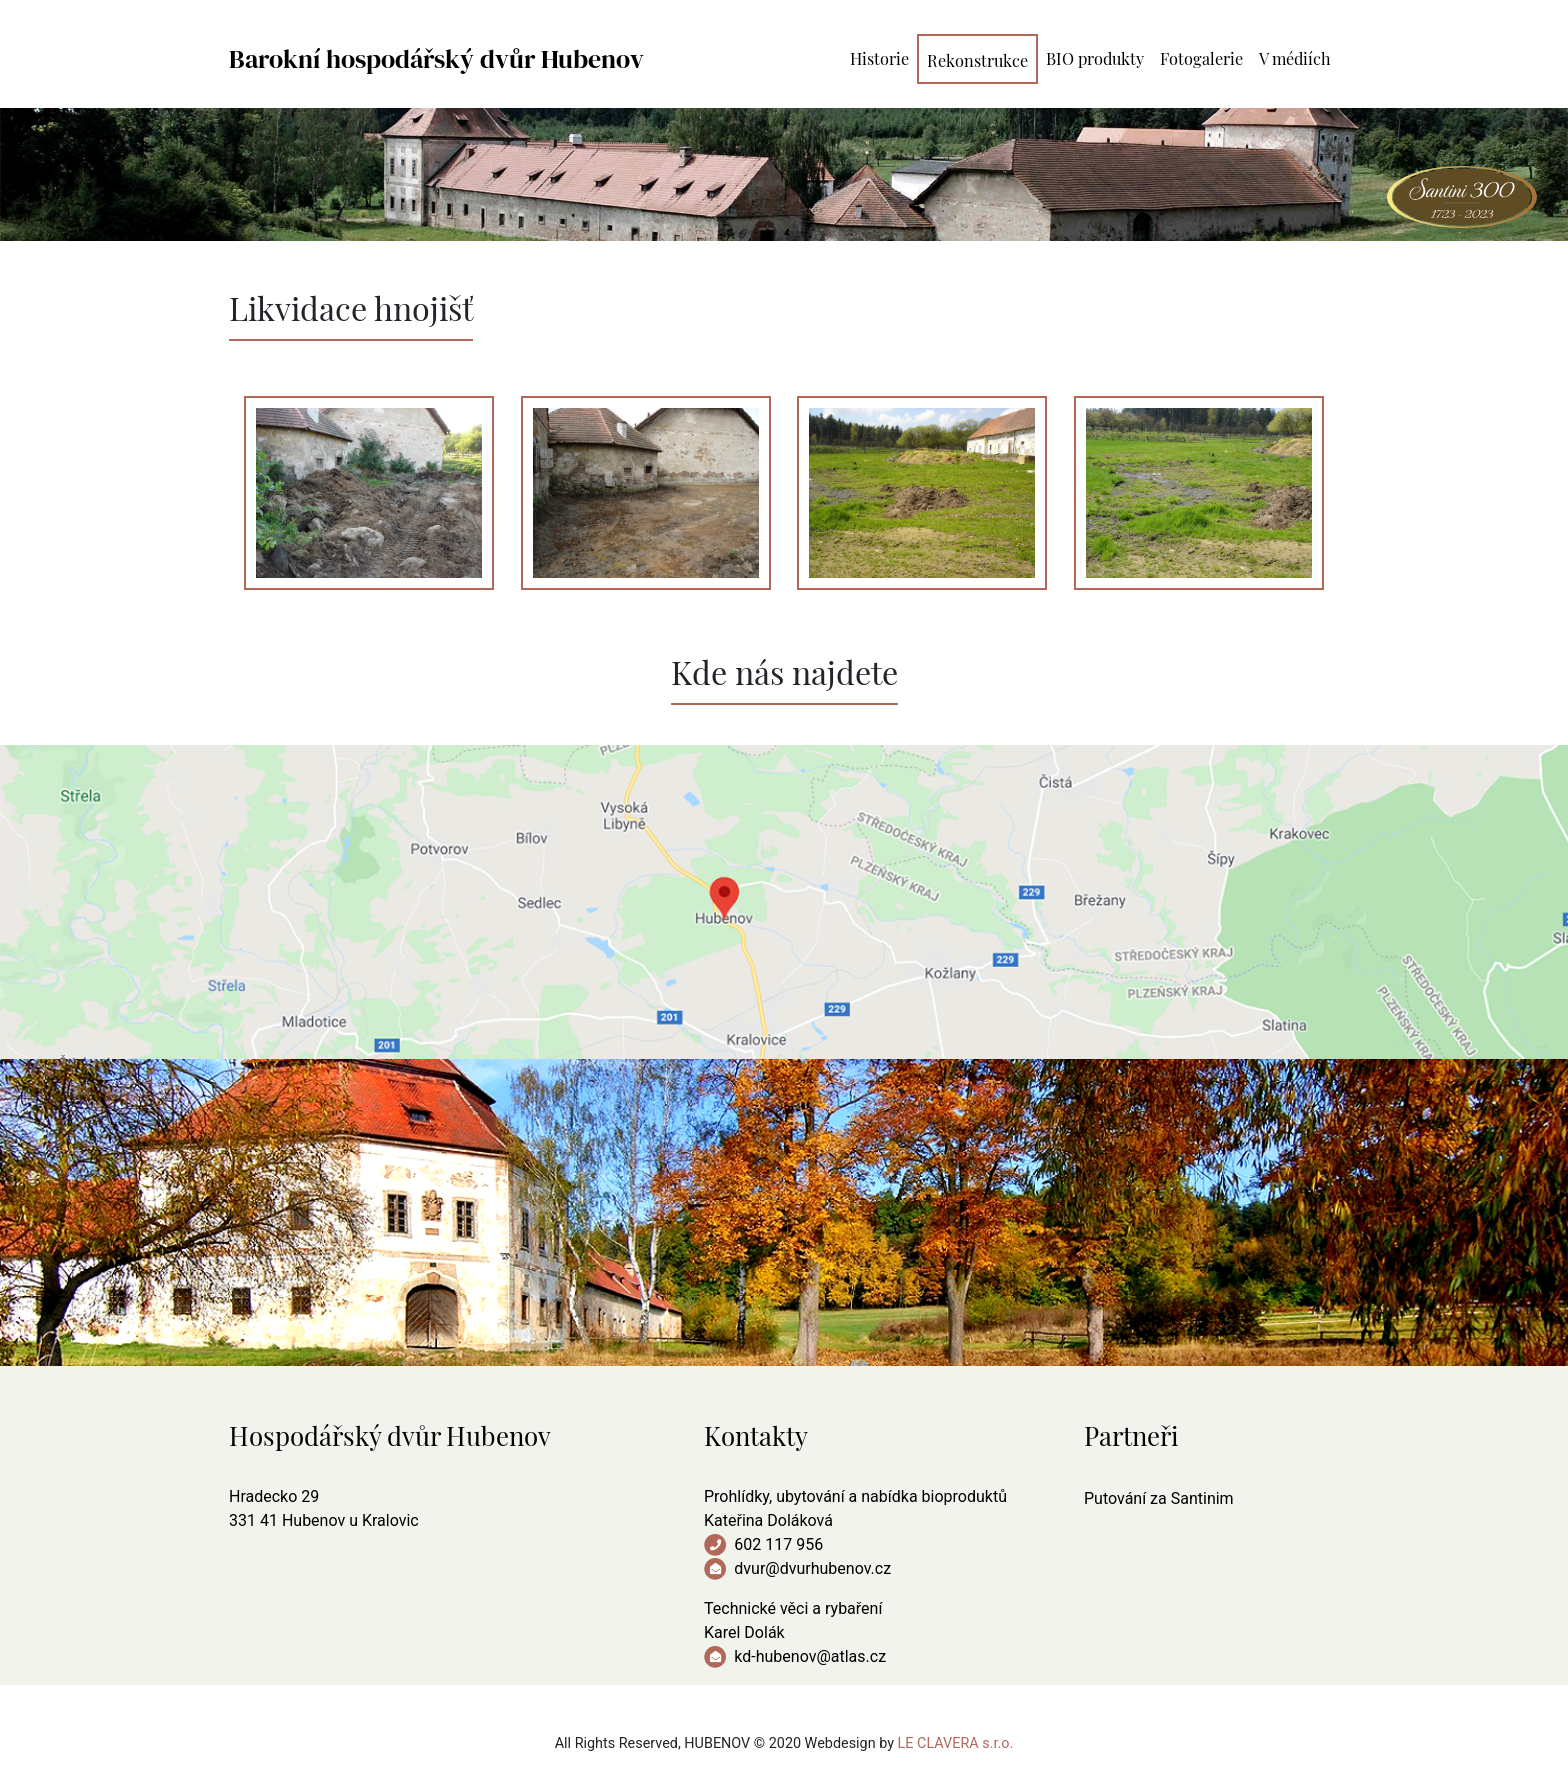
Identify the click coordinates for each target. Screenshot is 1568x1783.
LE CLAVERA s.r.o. (956, 1743)
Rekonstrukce (977, 58)
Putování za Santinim (1159, 1498)
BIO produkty (1095, 56)
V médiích (1295, 56)
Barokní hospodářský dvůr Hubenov (436, 59)
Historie (879, 56)
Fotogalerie (1201, 56)
